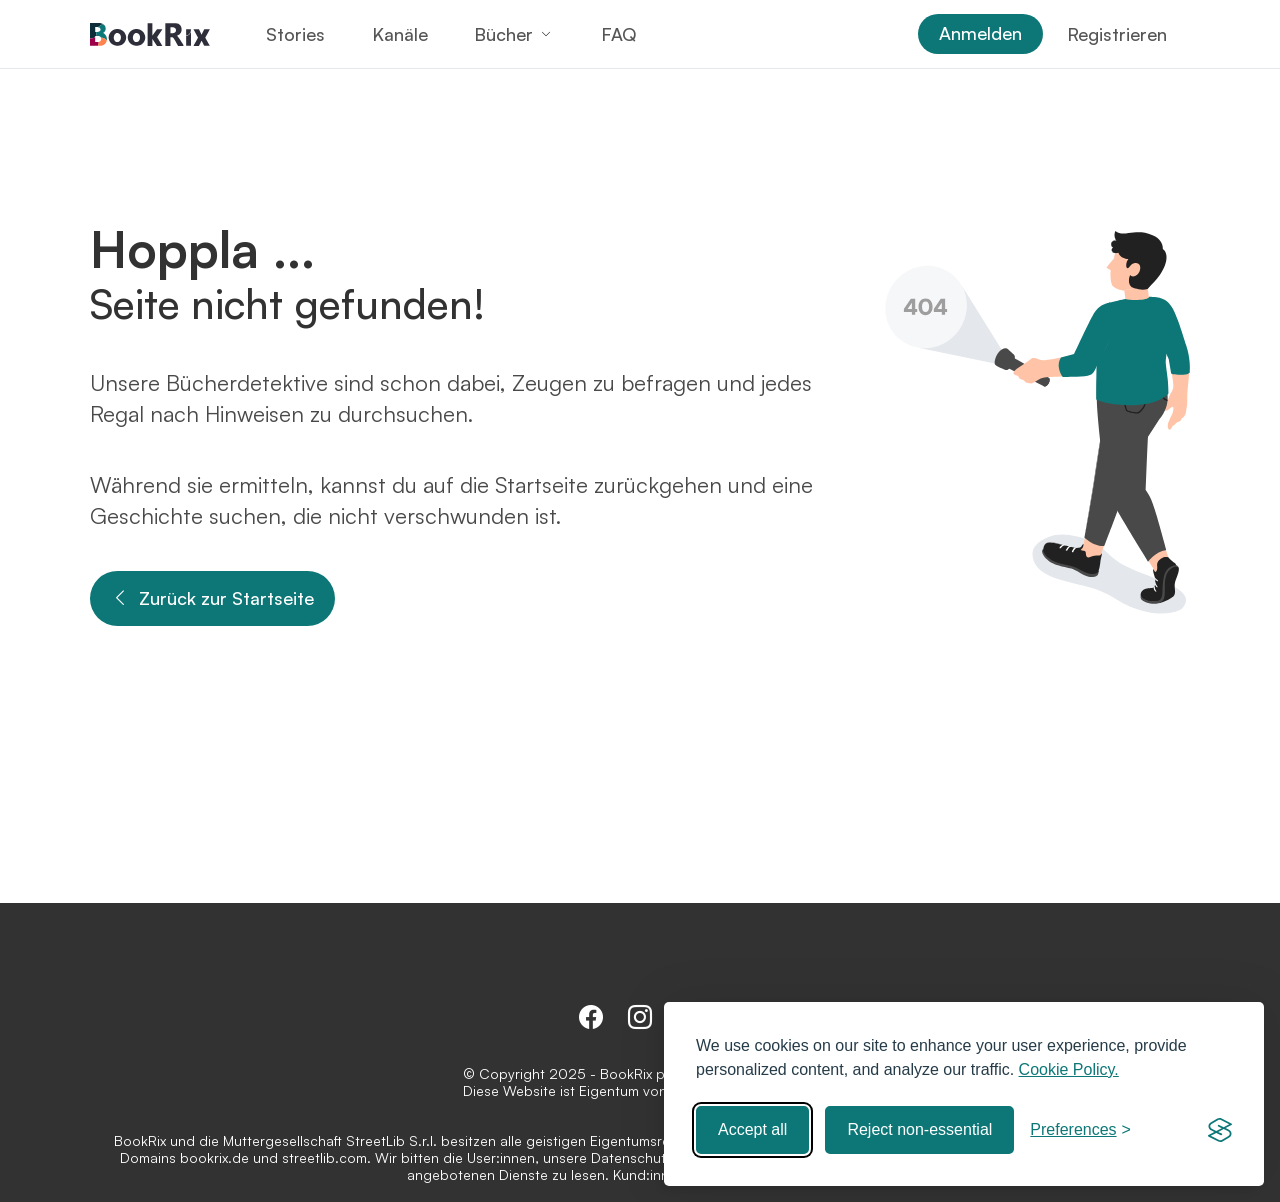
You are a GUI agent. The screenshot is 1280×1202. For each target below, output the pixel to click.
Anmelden (980, 33)
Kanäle (400, 34)
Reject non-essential (919, 1129)
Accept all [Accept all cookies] (752, 1129)
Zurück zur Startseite (212, 598)
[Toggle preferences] (1080, 1130)
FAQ (618, 34)
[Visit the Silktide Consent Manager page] (1220, 1130)
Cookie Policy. (1069, 1069)
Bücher (503, 34)
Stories (295, 34)
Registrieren (1117, 34)
